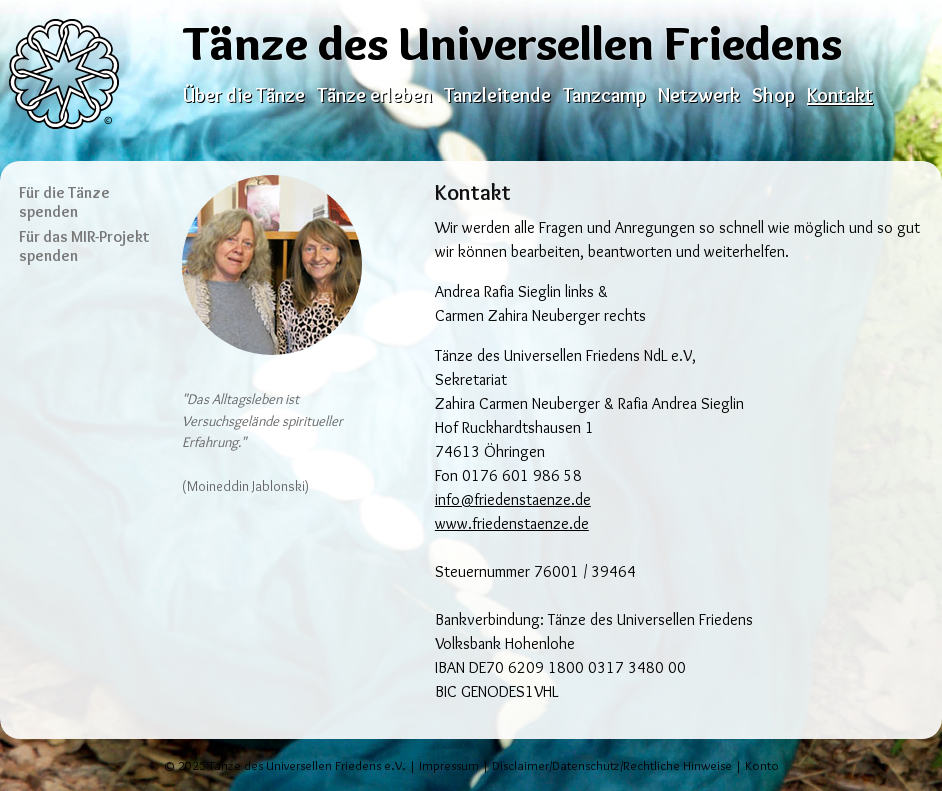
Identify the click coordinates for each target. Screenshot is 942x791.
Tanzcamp (604, 95)
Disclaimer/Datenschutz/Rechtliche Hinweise (612, 765)
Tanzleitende (497, 95)
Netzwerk (699, 95)
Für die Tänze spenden (64, 202)
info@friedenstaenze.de (513, 499)
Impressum (449, 765)
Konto (762, 765)
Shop (773, 95)
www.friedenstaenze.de (512, 523)
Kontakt (840, 95)
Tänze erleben (374, 95)
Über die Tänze (244, 95)
